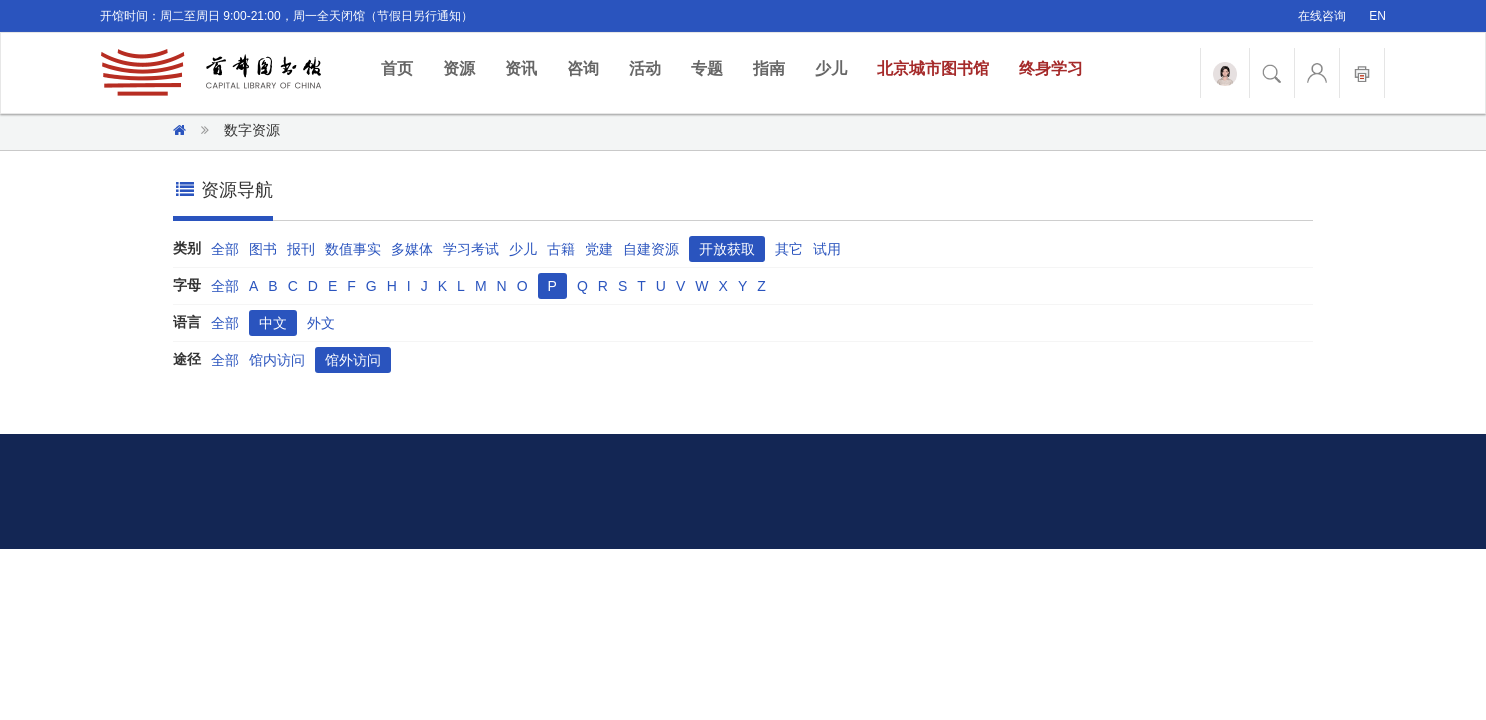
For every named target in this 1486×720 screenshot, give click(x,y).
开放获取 (727, 249)
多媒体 (412, 249)
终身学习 (1051, 68)
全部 (225, 249)
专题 (707, 68)
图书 (263, 249)
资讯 (521, 68)
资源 (459, 68)
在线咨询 (1322, 16)
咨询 (583, 68)
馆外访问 (353, 360)
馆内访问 (277, 360)
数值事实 (353, 249)
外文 (321, 323)
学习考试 (471, 249)
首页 (404, 67)
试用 (827, 249)
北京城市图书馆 (933, 68)
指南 (769, 68)
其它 (789, 249)
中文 (273, 323)
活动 (645, 68)
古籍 (561, 249)
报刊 (301, 249)
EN (1377, 16)
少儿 (831, 68)
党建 (599, 249)
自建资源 (651, 249)
